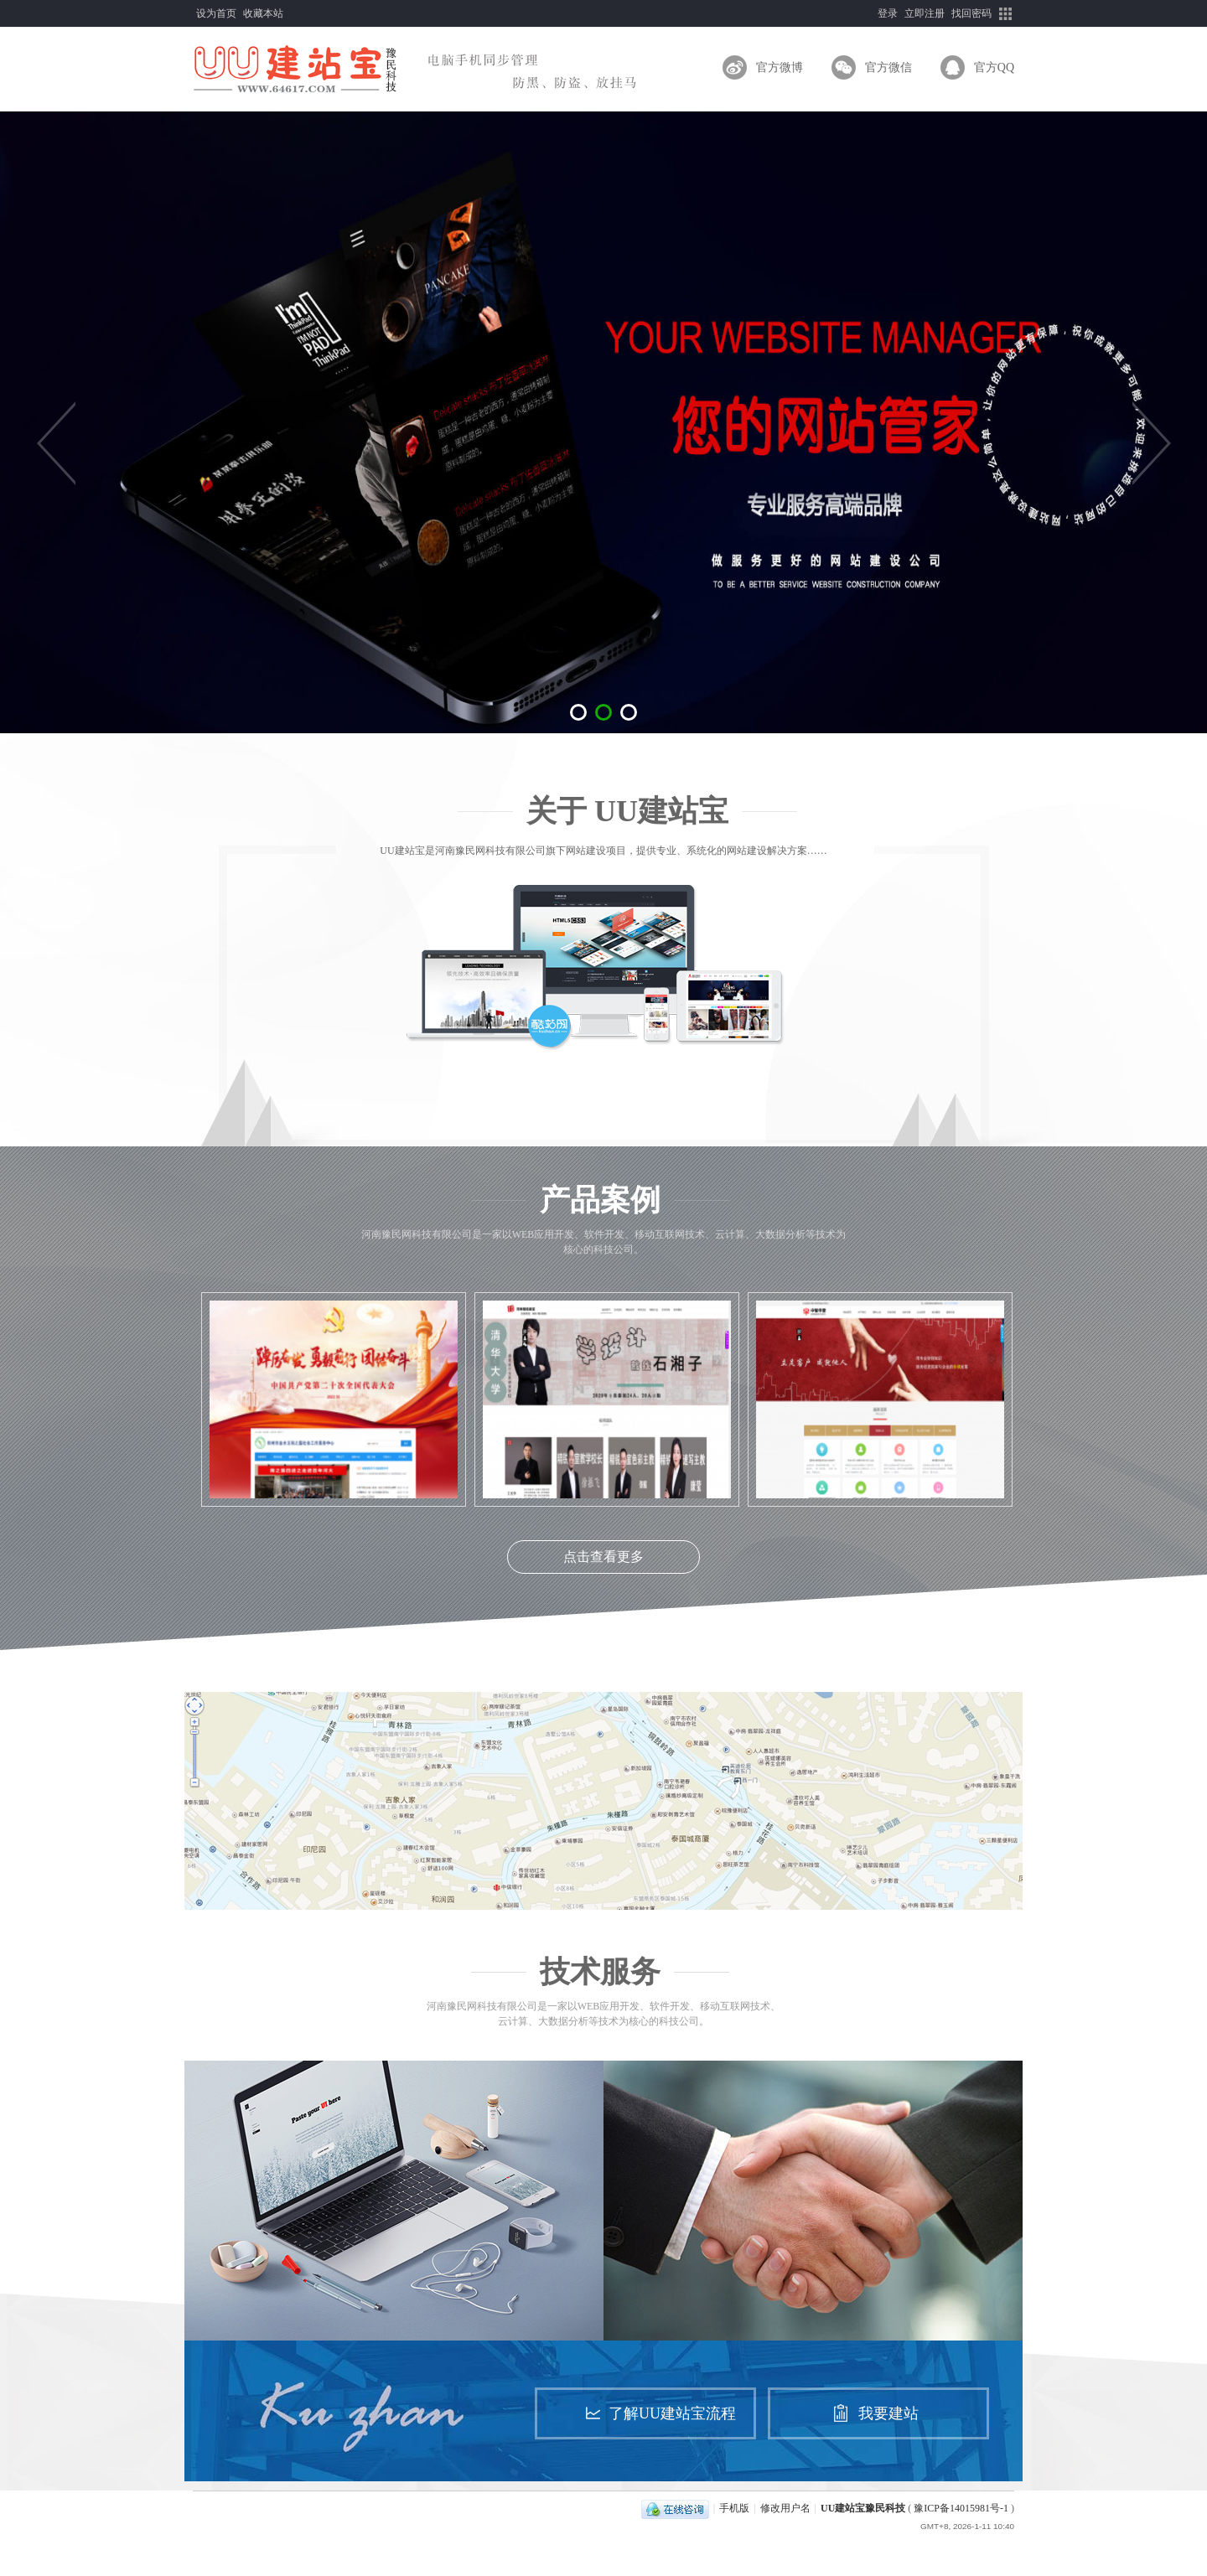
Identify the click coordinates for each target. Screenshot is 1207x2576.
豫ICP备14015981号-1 (961, 2508)
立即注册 (924, 13)
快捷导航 (1005, 13)
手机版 (734, 2508)
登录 (888, 13)
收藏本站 (263, 13)
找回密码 (971, 13)
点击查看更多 (603, 1556)
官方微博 (779, 67)
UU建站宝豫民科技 (863, 2508)
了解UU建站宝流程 (672, 2413)
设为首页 (216, 13)
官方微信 (888, 67)
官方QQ (994, 67)
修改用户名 (785, 2508)
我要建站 (888, 2413)
